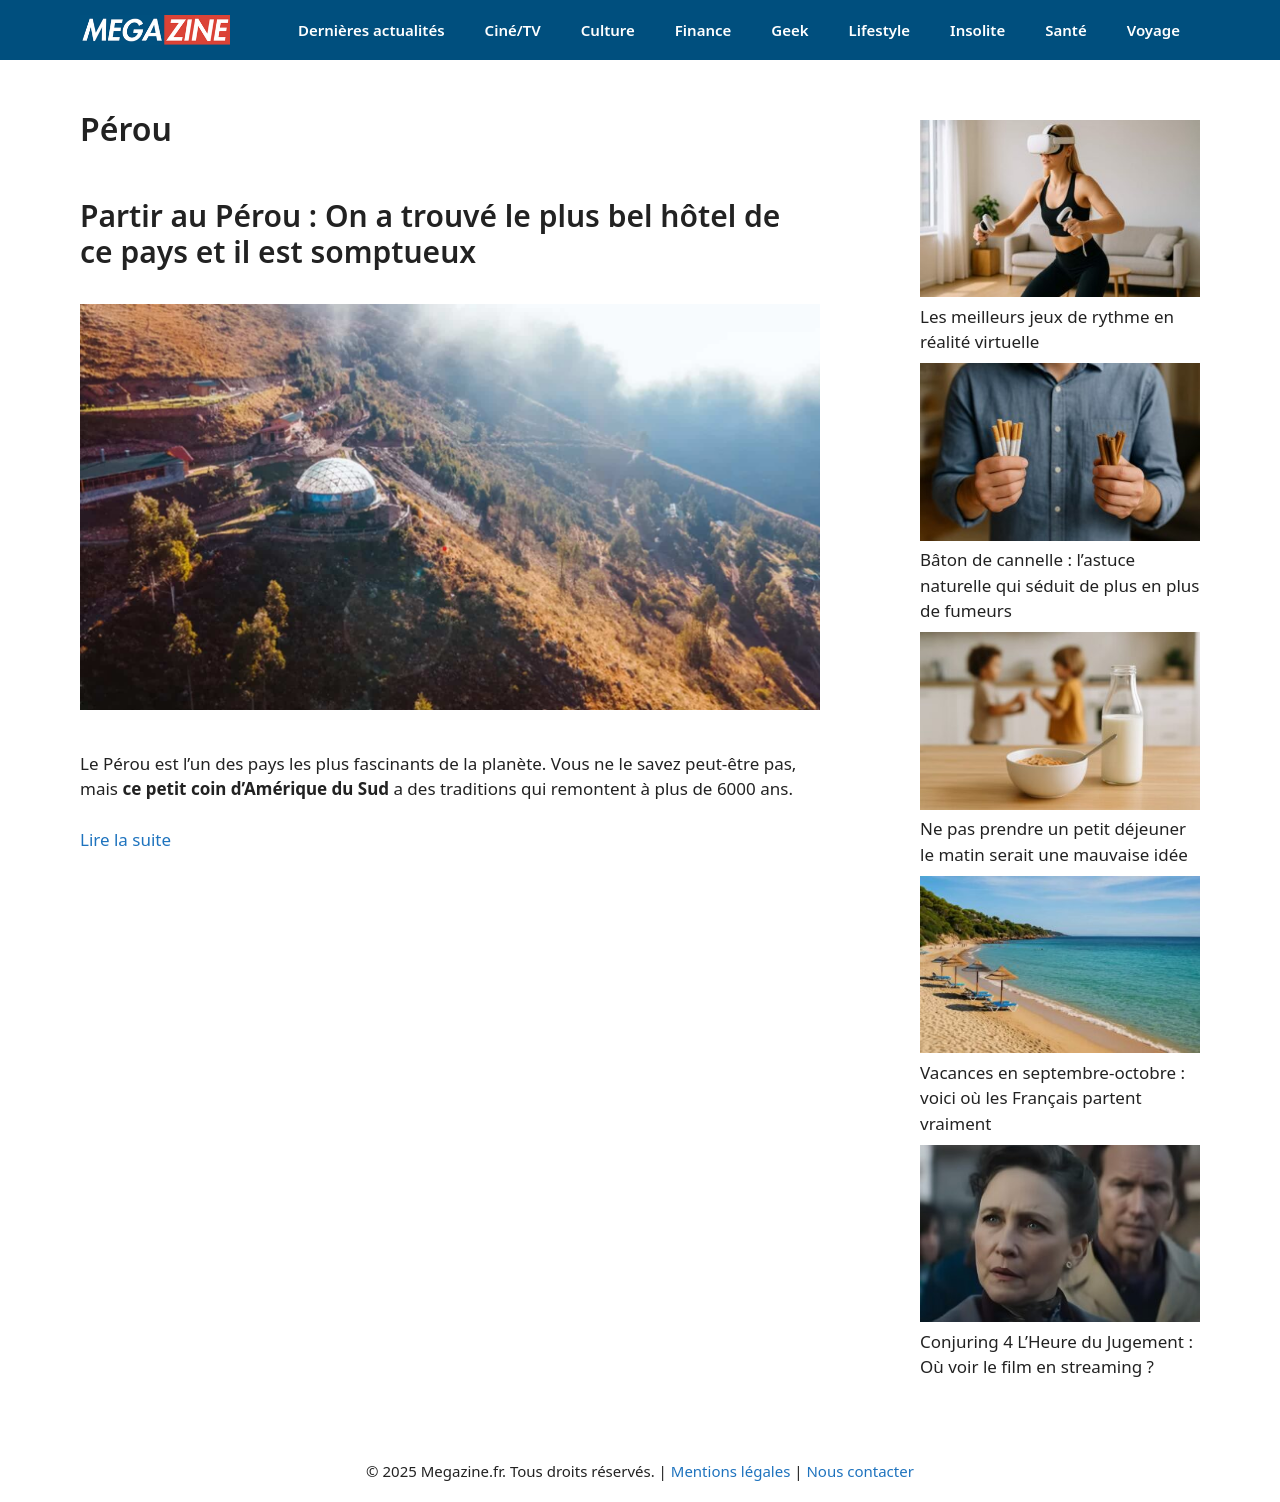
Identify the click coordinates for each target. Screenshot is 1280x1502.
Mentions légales (731, 1471)
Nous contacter (859, 1471)
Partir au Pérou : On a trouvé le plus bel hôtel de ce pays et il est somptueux (430, 233)
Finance (703, 30)
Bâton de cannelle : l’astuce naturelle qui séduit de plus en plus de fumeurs (1060, 585)
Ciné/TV (513, 30)
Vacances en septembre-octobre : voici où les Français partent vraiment (1052, 1098)
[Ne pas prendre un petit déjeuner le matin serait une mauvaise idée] (1060, 803)
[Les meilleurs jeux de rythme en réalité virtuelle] (1060, 290)
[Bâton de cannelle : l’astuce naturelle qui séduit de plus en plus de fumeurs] (1060, 534)
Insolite (977, 30)
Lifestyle (880, 30)
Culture (608, 30)
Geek (789, 30)
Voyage (1153, 30)
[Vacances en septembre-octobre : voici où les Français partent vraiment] (1060, 1046)
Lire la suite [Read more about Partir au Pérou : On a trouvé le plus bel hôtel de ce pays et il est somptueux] (125, 839)
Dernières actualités (371, 30)
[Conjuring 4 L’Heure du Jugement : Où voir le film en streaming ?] (1060, 1315)
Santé (1065, 30)
